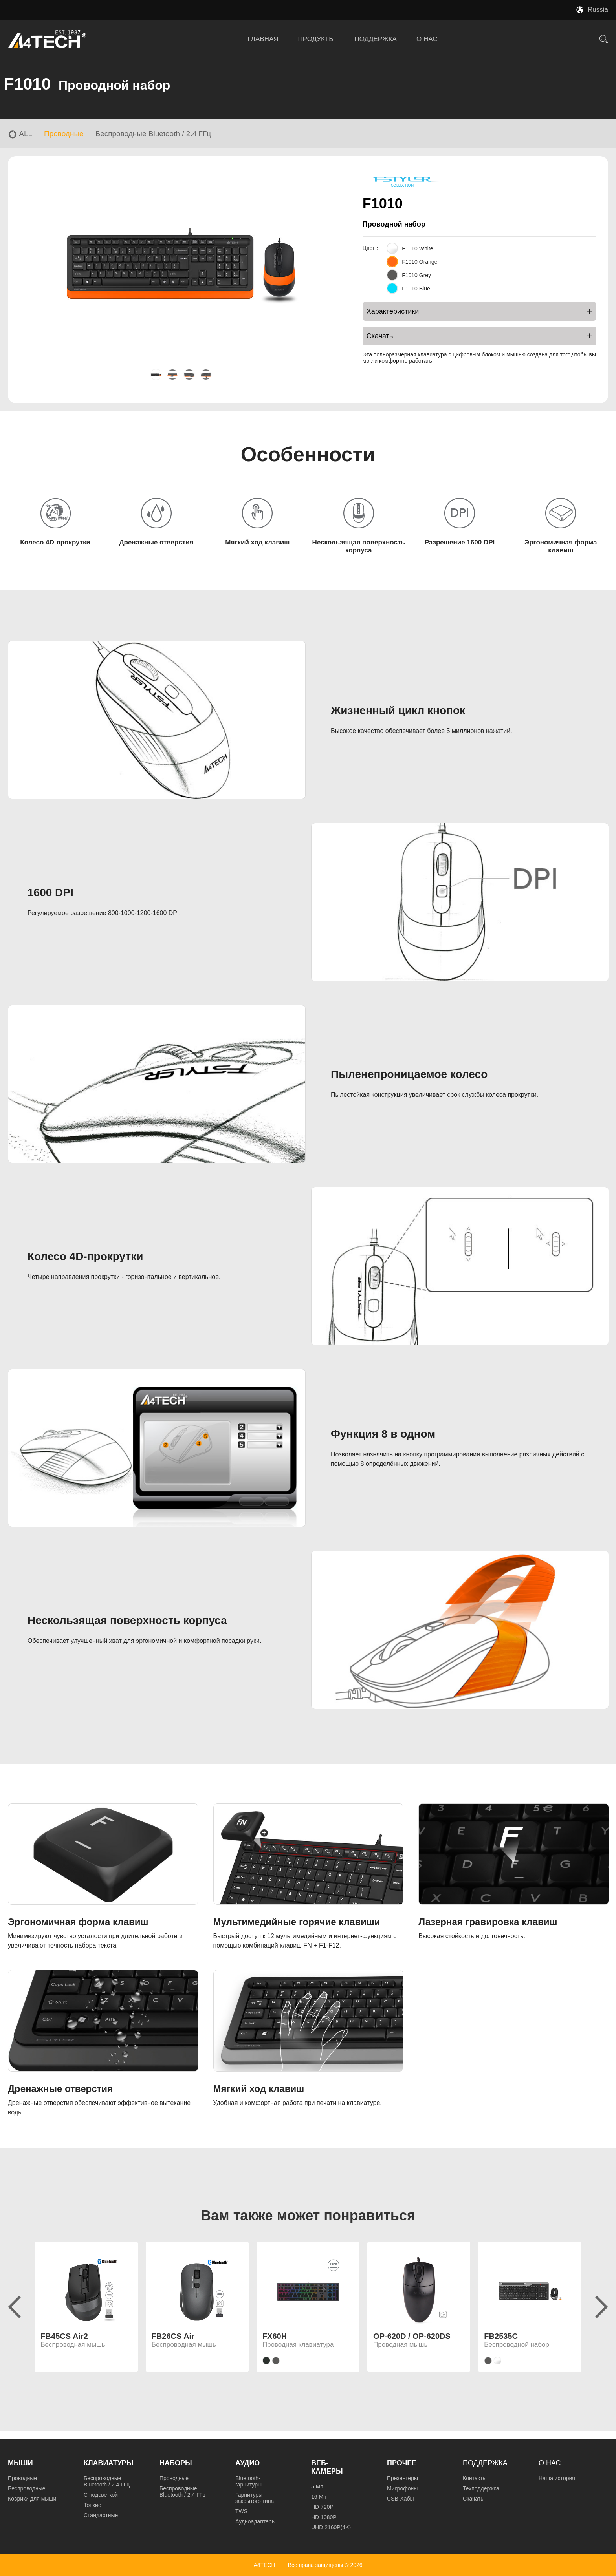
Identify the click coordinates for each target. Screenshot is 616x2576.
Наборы (176, 2463)
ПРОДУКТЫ (316, 39)
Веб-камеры (327, 2467)
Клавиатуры (108, 2463)
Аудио (247, 2463)
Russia (598, 9)
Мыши (20, 2463)
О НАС (426, 39)
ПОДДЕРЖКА (375, 39)
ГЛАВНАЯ (263, 39)
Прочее (401, 2463)
